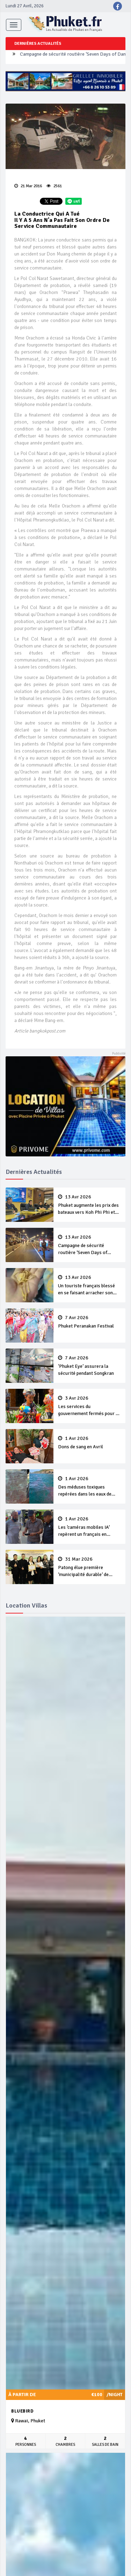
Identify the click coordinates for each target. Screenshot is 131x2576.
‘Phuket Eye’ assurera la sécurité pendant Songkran (89, 1365)
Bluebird (22, 2411)
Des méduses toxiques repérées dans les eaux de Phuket (89, 1487)
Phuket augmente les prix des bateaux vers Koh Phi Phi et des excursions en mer (89, 1205)
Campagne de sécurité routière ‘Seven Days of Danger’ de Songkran (89, 1245)
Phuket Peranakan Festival (89, 1322)
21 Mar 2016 (28, 186)
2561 (54, 186)
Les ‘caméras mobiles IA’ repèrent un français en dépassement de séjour (89, 1527)
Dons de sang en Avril (89, 1443)
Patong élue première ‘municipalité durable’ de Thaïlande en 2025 (89, 1567)
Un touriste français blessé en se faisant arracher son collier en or (89, 1285)
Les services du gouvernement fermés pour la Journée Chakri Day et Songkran (89, 1406)
